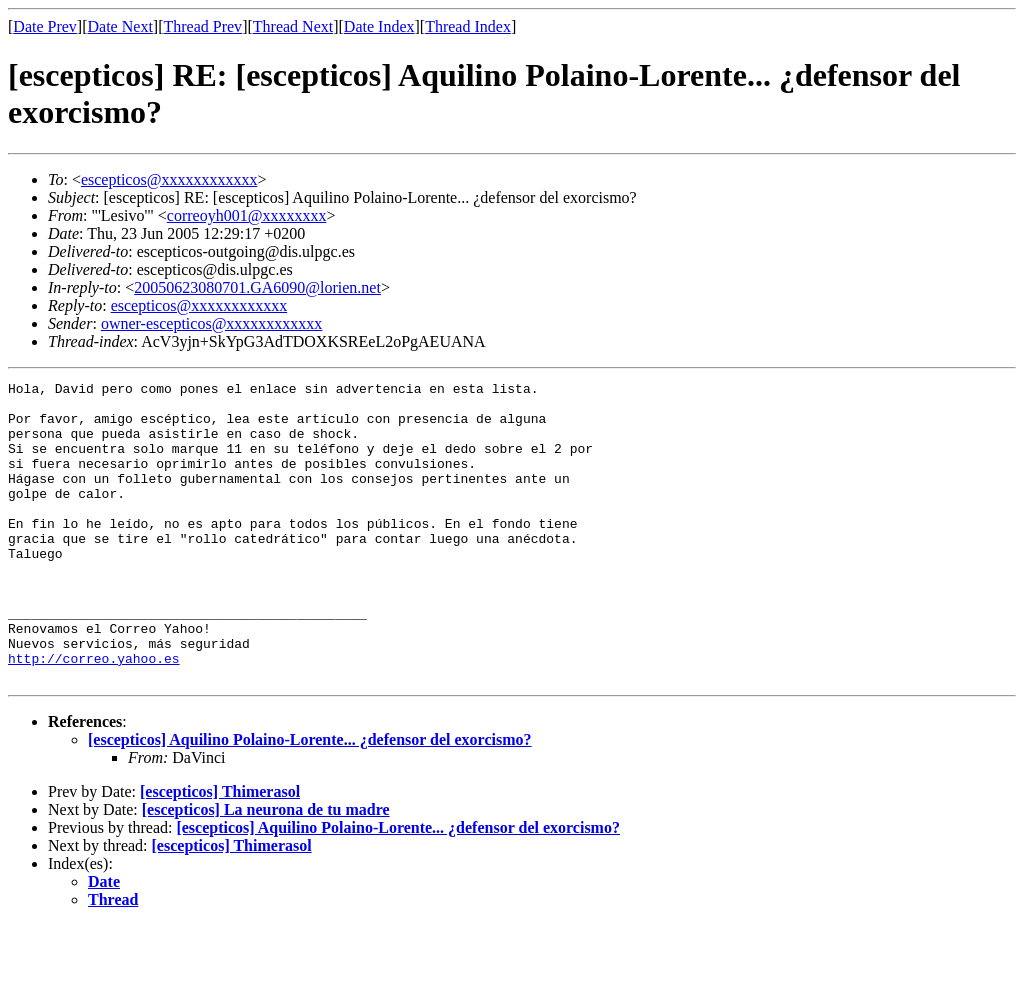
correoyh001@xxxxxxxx (247, 215)
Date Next (120, 26)
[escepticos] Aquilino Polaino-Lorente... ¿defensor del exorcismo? (310, 799)
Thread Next (293, 26)
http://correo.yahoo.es (94, 715)
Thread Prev (202, 26)
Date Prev (45, 26)
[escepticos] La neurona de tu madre (266, 869)
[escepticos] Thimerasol (220, 851)
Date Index (379, 26)
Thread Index (468, 26)
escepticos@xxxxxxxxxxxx (169, 179)
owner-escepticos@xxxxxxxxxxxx (211, 323)
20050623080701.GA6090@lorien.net (257, 287)
